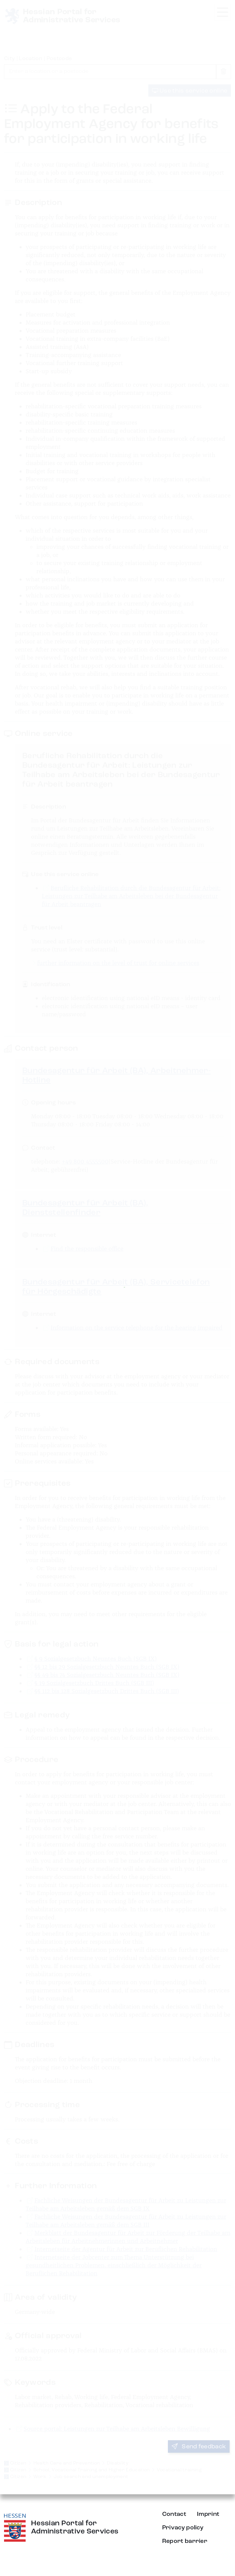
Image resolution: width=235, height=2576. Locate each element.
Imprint (208, 2514)
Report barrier (184, 2541)
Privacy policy (182, 2528)
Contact (174, 2514)
